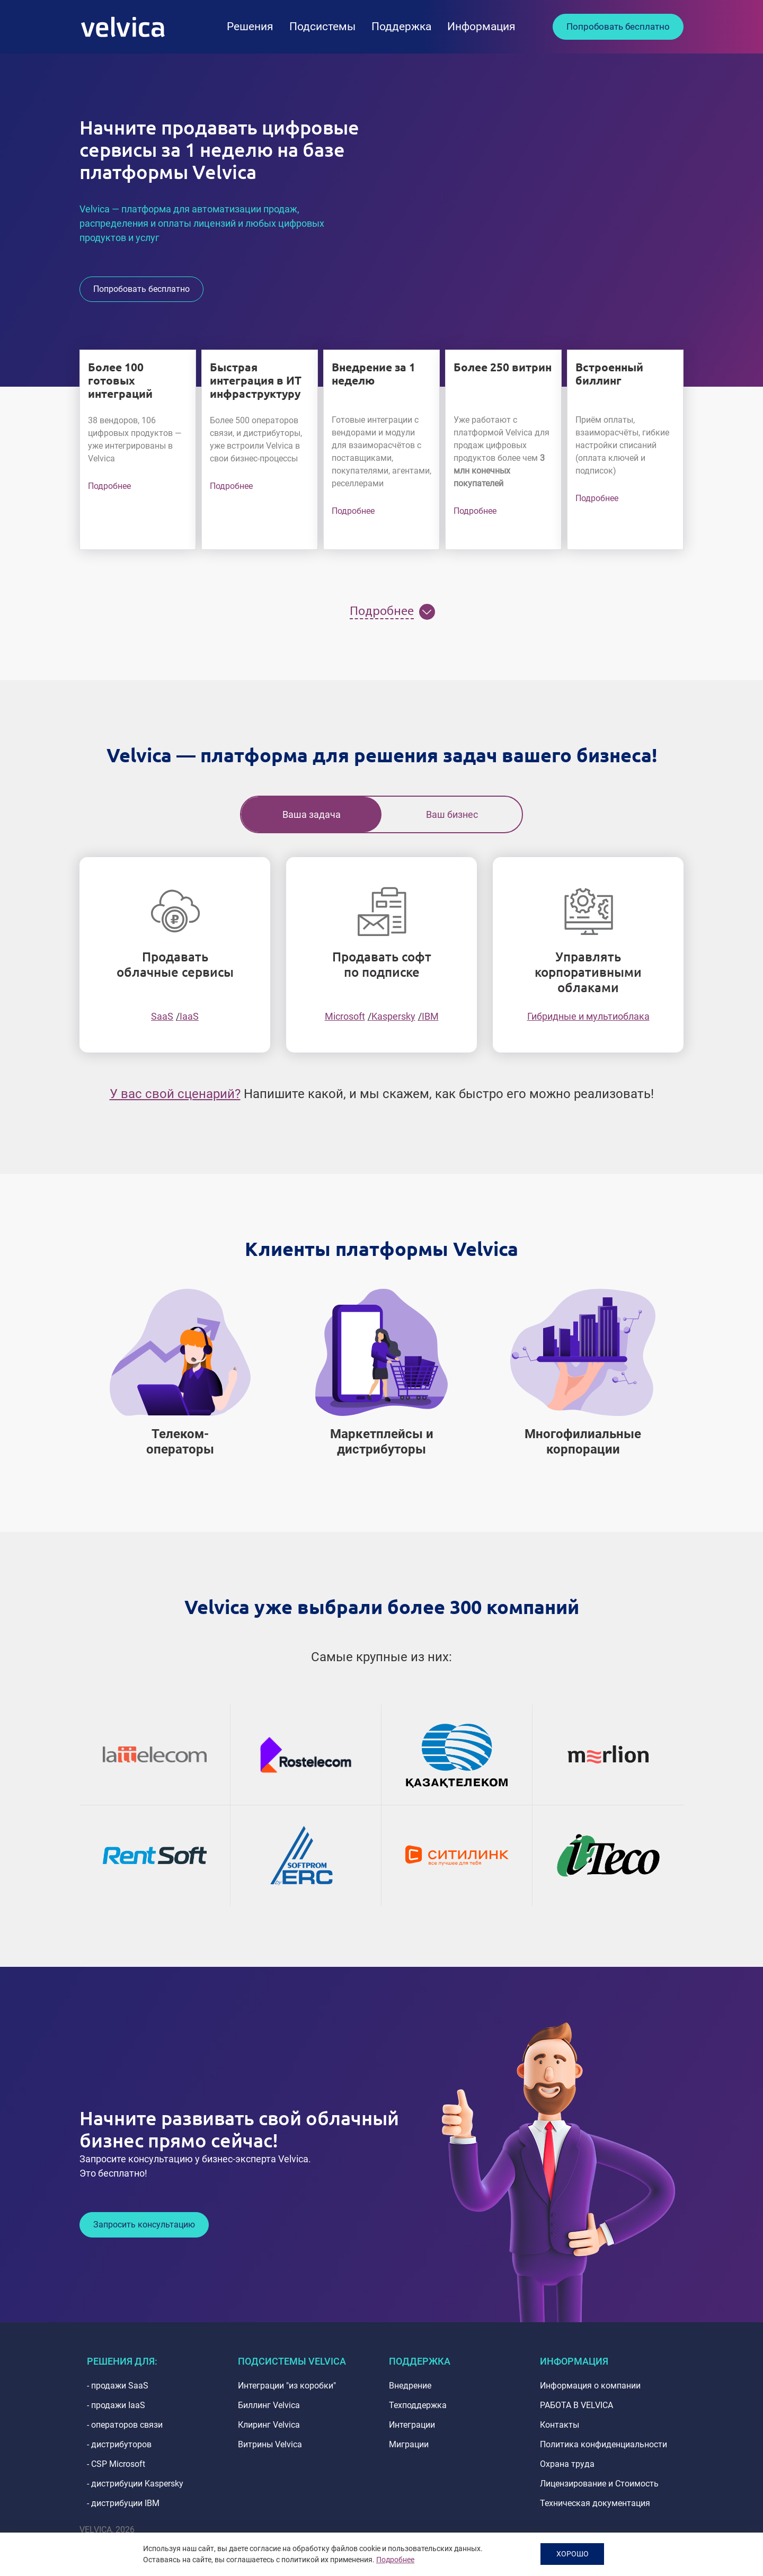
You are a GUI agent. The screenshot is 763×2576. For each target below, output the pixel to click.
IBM (430, 1016)
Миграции (409, 2444)
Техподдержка (418, 2405)
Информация (481, 26)
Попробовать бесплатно (618, 26)
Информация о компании (590, 2386)
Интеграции (412, 2425)
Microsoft (345, 1016)
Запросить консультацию (144, 2225)
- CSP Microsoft (116, 2464)
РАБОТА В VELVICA (576, 2405)
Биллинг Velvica (269, 2405)
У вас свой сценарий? (175, 1094)
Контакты (559, 2425)
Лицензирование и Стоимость (599, 2484)
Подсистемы (322, 26)
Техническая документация (595, 2503)
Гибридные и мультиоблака (588, 1016)
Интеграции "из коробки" (287, 2386)
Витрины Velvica (270, 2444)
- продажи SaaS (117, 2386)
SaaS (162, 1016)
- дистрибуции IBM (123, 2503)
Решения (250, 26)
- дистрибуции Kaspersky (135, 2484)
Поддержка (401, 26)
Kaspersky (393, 1016)
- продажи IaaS (116, 2405)
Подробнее (109, 486)
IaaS (189, 1016)
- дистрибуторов (119, 2444)
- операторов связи (125, 2425)
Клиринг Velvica (269, 2425)
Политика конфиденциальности (603, 2444)
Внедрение (410, 2386)
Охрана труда (567, 2464)
